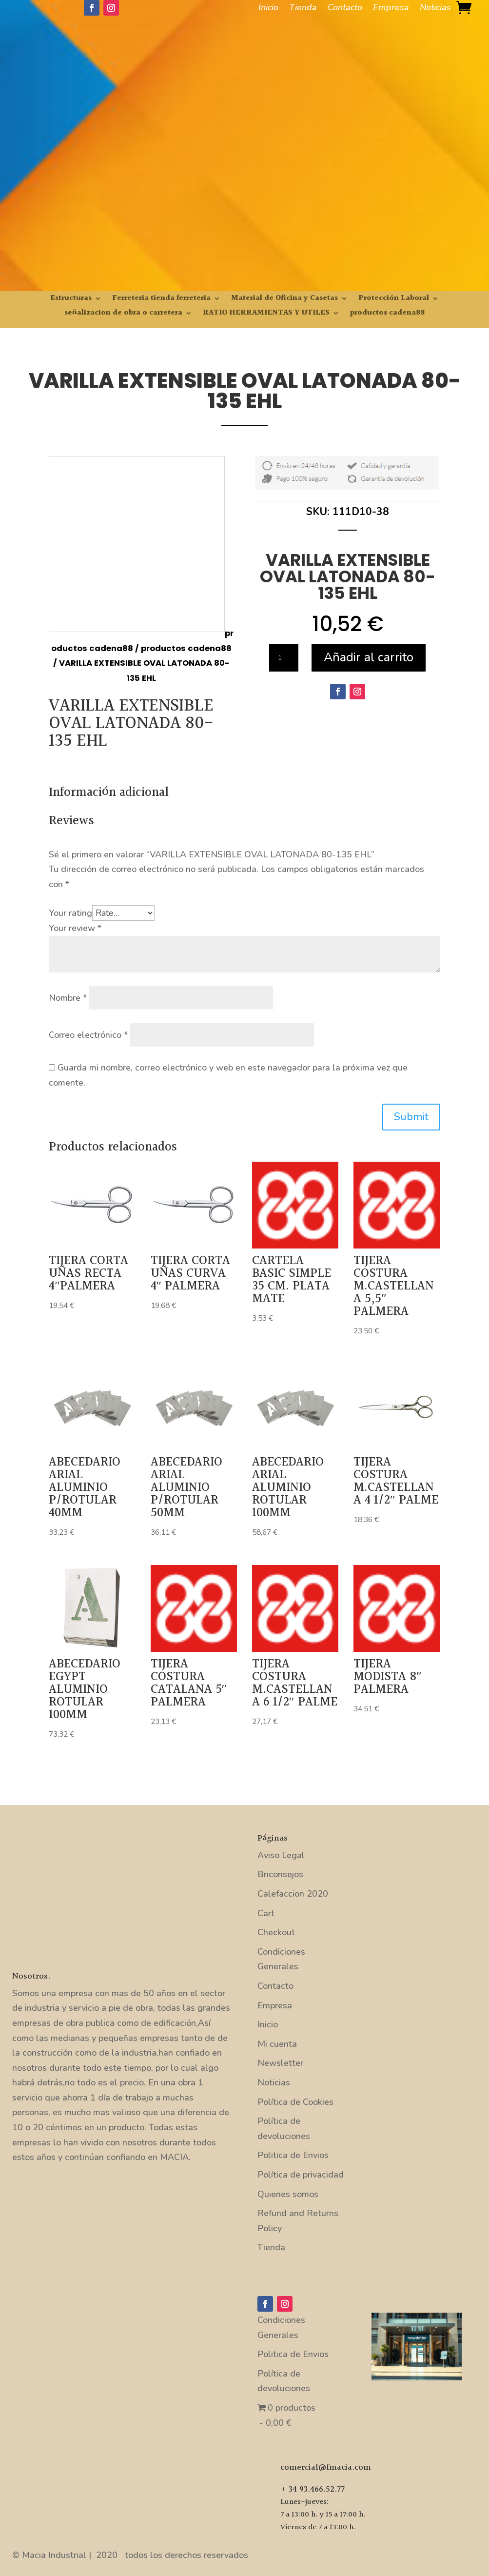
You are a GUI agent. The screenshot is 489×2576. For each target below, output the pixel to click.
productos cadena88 (387, 314)
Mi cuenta (277, 2044)
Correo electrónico (88, 1035)
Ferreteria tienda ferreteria (161, 299)
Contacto (345, 8)
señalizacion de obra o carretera (123, 314)
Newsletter (280, 2063)
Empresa (391, 8)
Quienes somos (287, 2194)
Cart (265, 1913)
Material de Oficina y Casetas (284, 299)
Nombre (68, 998)
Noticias (435, 8)
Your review (75, 928)
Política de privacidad (300, 2174)
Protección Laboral (393, 299)
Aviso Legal (281, 1855)
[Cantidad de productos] (283, 658)
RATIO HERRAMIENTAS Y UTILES (266, 314)
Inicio (268, 8)
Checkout (276, 1932)
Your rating (70, 913)
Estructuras (71, 299)
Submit (411, 1117)
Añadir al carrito (368, 657)
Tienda (303, 8)
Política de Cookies (295, 2102)
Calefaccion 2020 (292, 1894)
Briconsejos (280, 1874)
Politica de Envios (293, 2155)
